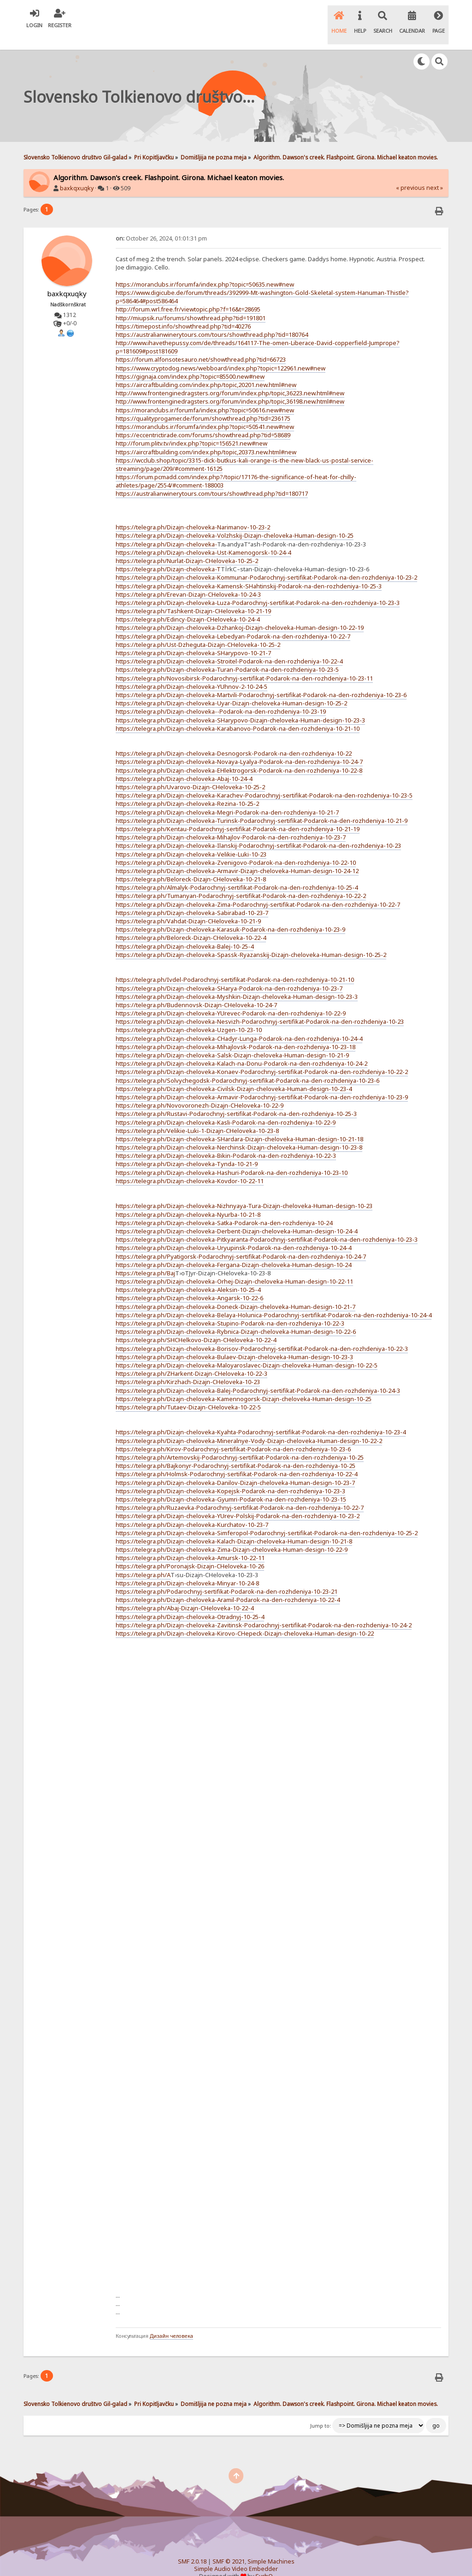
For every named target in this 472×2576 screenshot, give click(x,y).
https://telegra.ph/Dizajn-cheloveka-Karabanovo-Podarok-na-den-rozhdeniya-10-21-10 (238, 713)
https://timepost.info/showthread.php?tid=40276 (183, 310)
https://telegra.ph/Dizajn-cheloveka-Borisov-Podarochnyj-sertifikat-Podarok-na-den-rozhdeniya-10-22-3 (262, 1333)
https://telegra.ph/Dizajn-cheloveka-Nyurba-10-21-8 (188, 1199)
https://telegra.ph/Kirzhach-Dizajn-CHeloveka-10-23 (188, 1366)
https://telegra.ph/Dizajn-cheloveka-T (168, 553)
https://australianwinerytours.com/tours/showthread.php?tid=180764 (212, 319)
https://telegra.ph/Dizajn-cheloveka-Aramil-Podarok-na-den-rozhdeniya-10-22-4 (228, 1584)
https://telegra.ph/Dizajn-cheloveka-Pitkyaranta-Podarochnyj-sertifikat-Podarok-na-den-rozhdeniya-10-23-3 (267, 1224)
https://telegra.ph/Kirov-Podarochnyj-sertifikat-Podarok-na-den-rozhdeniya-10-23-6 (233, 1433)
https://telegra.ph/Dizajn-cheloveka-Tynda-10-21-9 (187, 1148)
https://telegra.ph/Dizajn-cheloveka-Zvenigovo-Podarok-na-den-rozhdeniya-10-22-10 (236, 847)
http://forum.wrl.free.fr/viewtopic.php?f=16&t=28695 (188, 293)
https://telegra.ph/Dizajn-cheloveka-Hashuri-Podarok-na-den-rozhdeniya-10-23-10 (232, 1157)
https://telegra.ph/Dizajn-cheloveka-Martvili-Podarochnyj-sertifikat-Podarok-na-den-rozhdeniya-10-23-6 (261, 679)
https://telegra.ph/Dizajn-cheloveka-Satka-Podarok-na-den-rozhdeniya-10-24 (224, 1207)
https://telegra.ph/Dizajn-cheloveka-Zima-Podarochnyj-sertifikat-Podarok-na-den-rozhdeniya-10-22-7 (258, 889)
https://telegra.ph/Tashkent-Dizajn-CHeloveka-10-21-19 (193, 595)
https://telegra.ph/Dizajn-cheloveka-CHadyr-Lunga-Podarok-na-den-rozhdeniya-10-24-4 (239, 1023)
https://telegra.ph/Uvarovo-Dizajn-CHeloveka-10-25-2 (190, 771)
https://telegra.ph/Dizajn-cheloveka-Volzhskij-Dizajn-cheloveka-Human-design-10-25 (235, 520)
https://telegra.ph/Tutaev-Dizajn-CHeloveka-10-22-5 (188, 1391)
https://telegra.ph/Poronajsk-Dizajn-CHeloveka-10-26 (190, 1551)
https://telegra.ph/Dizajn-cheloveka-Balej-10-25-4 (185, 931)
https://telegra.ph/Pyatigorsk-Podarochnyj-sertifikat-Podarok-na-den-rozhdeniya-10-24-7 (241, 1241)
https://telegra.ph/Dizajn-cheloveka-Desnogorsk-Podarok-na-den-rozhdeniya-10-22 (234, 737)
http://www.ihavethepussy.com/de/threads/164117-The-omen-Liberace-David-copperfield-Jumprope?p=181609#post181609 (258, 331)
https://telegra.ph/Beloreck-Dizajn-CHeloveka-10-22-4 (191, 922)
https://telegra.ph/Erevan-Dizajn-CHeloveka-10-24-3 (188, 579)
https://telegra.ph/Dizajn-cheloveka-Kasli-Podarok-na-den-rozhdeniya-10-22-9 (226, 1107)
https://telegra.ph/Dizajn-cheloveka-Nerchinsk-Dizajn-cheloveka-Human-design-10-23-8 (239, 1131)
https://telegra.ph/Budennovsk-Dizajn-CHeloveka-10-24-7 (196, 989)
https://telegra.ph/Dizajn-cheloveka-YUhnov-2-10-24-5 (191, 671)
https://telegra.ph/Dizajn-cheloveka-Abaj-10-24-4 (184, 763)
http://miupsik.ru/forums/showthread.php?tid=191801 (191, 302)
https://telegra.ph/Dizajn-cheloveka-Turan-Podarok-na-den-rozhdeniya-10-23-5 (227, 654)
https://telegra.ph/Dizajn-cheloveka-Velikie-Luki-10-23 (191, 838)
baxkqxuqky (77, 172)
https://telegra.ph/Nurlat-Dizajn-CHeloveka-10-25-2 (187, 545)
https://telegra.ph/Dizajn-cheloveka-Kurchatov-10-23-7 (192, 1509)
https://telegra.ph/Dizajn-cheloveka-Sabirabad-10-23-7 (192, 897)
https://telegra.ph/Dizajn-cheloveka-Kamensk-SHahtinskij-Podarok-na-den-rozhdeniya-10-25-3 (249, 570)
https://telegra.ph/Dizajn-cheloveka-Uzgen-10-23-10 (189, 1014)
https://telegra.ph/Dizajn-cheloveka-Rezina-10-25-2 (187, 788)
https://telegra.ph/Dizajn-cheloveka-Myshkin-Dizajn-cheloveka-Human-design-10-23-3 (237, 981)
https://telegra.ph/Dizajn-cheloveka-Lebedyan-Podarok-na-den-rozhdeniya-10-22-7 (233, 620)
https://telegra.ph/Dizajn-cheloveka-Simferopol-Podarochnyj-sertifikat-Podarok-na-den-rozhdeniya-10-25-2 (267, 1517)
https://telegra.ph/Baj (145, 1257)
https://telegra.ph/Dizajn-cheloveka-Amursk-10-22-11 (190, 1542)
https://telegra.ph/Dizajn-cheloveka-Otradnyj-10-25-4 (190, 1601)
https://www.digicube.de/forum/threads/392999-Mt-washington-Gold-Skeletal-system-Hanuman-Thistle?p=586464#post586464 (262, 281)
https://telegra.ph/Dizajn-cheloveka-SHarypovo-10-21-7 (193, 637)
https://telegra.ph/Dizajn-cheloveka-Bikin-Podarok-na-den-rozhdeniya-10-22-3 (226, 1140)
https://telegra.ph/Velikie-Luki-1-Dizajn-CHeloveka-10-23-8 (197, 1115)
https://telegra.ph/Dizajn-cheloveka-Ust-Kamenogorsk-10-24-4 (203, 537)
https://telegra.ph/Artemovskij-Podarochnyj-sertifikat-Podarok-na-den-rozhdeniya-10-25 (240, 1442)
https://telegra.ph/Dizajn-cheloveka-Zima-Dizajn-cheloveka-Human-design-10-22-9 (232, 1534)
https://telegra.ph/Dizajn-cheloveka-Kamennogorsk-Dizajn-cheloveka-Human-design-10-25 (244, 1383)
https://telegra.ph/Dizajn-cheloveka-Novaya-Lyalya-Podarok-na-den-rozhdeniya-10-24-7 (239, 746)
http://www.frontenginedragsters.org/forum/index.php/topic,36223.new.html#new (230, 377)
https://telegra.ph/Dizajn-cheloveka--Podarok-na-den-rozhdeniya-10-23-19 (221, 696)
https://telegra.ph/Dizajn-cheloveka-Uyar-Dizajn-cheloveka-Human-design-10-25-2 (231, 687)
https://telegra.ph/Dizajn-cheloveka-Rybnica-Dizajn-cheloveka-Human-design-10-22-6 (236, 1316)
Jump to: (320, 2410)
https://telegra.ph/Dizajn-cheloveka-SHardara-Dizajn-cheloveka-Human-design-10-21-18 (239, 1123)
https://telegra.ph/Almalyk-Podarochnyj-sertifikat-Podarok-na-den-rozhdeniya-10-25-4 (237, 872)
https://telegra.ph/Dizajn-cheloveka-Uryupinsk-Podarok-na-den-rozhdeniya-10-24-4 (233, 1232)
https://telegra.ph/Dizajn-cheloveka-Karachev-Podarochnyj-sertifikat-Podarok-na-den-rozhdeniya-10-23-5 (264, 779)
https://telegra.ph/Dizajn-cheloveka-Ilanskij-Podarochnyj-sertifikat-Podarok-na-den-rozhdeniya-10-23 (258, 830)
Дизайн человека (171, 2320)
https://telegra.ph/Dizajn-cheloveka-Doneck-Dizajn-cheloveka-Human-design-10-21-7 (235, 1291)
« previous (410, 172)
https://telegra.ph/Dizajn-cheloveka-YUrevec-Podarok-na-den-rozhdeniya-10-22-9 (231, 997)
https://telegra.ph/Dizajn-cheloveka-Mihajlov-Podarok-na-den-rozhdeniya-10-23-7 (231, 821)
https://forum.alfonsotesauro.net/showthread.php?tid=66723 (201, 344)
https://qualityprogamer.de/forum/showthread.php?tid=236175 (203, 403)
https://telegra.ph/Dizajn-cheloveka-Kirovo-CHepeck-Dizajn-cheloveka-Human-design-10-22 (245, 1618)
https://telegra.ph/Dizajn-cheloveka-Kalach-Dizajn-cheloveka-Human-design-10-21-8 (234, 1525)
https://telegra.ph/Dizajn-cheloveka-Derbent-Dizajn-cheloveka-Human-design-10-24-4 (236, 1215)
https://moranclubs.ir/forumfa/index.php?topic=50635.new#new (205, 268)
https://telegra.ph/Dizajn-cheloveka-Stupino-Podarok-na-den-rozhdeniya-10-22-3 (230, 1307)
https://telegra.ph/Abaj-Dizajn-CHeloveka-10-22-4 (185, 1593)
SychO (264, 2560)
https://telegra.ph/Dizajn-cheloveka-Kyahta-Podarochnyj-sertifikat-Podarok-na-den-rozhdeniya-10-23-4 (261, 1417)
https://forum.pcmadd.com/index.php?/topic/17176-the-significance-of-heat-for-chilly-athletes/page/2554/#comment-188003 (236, 465)
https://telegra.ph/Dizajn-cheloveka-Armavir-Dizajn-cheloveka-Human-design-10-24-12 (237, 855)
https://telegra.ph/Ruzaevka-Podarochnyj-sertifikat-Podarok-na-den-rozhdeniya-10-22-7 (240, 1492)
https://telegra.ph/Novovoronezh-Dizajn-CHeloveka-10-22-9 (199, 1090)
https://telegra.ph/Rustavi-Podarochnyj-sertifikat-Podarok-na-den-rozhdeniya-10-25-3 (236, 1098)
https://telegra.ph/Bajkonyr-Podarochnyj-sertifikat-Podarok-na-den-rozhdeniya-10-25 (235, 1450)
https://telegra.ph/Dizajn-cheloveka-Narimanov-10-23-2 (193, 511)
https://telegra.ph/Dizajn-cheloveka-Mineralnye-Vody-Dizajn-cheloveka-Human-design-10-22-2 (249, 1425)
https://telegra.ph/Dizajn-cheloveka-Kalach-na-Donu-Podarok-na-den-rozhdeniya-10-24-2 (241, 1048)
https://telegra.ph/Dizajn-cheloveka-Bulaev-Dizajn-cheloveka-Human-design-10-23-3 (234, 1341)
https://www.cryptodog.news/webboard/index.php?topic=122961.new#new (220, 352)
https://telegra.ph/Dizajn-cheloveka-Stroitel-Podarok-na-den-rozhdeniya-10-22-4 (229, 645)
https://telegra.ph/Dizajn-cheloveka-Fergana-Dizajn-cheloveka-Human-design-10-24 (233, 1249)
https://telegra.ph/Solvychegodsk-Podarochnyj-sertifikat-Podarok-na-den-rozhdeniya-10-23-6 (247, 1065)
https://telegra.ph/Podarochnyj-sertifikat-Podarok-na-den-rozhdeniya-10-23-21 (226, 1576)
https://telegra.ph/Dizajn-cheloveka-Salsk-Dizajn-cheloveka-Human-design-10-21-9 (232, 1039)
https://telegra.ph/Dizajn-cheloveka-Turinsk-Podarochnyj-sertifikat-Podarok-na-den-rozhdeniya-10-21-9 (261, 805)
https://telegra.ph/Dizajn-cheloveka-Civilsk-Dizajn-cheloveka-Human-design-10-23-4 (234, 1073)
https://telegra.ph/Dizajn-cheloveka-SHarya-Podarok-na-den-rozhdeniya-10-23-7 (229, 972)
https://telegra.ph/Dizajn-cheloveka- (166, 528)
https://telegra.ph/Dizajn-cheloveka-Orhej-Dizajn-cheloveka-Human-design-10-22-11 (234, 1266)
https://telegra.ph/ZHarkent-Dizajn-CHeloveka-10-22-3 (191, 1358)
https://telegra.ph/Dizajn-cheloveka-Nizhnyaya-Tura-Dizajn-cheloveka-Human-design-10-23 (244, 1190)
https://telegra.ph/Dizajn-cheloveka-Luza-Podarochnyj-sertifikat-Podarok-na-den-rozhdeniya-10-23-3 (258, 587)
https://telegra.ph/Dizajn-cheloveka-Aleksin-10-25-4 (188, 1274)
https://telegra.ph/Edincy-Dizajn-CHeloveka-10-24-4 (188, 603)
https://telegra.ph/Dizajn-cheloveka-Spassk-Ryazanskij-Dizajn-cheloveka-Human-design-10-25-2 (251, 939)
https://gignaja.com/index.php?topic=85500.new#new (190, 361)
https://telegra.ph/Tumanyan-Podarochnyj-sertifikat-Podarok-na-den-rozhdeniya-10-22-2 (241, 880)
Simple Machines (271, 2546)
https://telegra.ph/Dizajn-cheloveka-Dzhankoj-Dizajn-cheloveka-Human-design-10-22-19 (240, 612)
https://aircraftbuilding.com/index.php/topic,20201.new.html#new (206, 369)
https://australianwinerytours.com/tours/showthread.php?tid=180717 (212, 478)
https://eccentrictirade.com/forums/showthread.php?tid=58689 (203, 419)
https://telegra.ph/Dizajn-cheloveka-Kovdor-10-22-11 (190, 1165)
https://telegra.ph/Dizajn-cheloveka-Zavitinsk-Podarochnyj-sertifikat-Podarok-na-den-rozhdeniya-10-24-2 (264, 1609)
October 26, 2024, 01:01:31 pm (161, 223)
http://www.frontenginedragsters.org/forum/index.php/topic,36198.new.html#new (230, 386)
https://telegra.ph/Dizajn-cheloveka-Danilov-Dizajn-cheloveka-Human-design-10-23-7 (235, 1467)
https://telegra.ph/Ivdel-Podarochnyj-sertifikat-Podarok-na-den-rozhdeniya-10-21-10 (235, 964)
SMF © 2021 (228, 2546)
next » (434, 172)
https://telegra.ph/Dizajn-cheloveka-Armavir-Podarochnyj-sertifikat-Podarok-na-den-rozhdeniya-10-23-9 (262, 1081)
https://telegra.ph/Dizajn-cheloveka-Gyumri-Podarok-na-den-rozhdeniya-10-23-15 (231, 1483)
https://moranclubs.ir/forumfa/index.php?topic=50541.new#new (205, 411)
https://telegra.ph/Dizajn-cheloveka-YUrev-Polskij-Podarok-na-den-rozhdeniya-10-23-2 (238, 1500)
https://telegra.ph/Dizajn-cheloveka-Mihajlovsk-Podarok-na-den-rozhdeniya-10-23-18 (235, 1031)
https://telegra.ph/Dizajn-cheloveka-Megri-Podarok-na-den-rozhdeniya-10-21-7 (227, 796)
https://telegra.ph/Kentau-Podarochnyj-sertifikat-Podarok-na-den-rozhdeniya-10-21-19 (238, 813)
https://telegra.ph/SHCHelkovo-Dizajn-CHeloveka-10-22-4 (196, 1324)
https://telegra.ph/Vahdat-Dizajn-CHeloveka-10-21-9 (188, 905)
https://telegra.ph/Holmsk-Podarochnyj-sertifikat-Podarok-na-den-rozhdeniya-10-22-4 (236, 1459)
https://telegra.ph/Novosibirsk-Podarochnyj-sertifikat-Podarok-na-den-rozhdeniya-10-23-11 (244, 662)
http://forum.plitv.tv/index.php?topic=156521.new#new (191, 427)
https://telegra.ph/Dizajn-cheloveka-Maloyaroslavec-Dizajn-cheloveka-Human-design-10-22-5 (247, 1349)
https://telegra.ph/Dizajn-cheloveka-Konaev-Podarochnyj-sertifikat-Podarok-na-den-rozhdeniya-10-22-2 (262, 1056)
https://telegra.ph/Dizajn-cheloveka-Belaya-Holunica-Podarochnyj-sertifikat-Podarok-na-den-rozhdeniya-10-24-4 (273, 1299)
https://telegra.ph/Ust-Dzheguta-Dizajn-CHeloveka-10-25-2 (198, 629)
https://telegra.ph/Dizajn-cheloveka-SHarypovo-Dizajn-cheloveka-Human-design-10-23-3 (240, 704)
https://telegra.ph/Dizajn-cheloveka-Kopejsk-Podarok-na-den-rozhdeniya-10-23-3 (230, 1475)
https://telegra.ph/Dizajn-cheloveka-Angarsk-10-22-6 (189, 1283)
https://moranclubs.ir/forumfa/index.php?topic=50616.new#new (205, 394)
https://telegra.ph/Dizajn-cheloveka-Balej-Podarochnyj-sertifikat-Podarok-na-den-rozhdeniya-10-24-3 (258, 1375)
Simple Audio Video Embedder (236, 2553)
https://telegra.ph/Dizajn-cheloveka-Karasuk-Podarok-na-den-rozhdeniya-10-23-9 (230, 914)
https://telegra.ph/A (143, 1559)
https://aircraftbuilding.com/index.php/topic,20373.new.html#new (206, 436)
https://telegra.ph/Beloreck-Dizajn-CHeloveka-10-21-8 (191, 863)
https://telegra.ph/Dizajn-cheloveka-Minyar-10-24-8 (187, 1567)
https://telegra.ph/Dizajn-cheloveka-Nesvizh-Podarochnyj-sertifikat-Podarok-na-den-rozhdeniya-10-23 (260, 1006)
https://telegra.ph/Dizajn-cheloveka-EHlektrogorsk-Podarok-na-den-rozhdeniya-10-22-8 (239, 755)
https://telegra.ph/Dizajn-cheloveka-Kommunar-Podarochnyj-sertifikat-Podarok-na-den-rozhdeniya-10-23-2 (266, 561)
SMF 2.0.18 (192, 2546)
